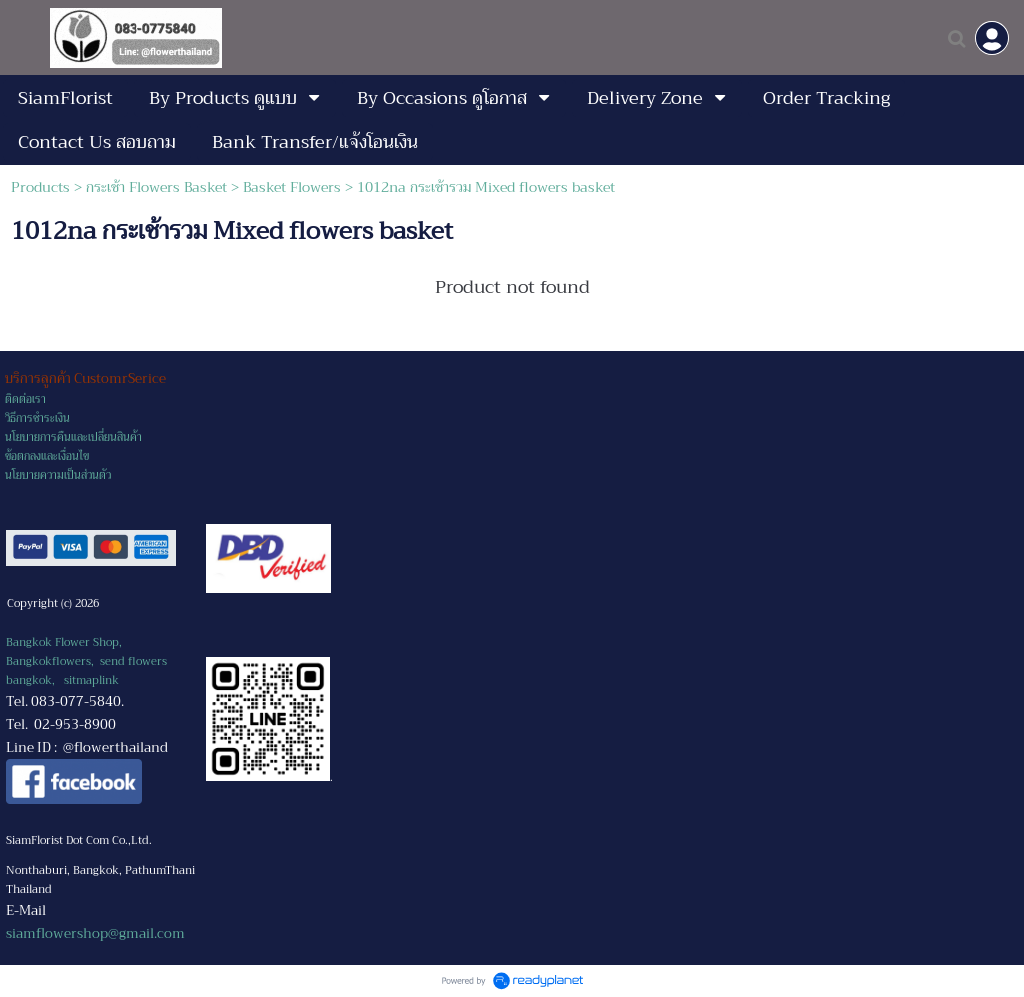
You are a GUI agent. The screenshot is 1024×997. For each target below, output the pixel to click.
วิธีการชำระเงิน (37, 418)
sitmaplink (91, 680)
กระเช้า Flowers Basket (156, 187)
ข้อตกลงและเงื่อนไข (47, 456)
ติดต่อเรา (25, 399)
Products (40, 187)
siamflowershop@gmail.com (95, 933)
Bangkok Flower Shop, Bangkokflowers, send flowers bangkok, (86, 661)
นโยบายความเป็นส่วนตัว (58, 475)
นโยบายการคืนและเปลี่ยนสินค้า (73, 437)
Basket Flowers (292, 187)
